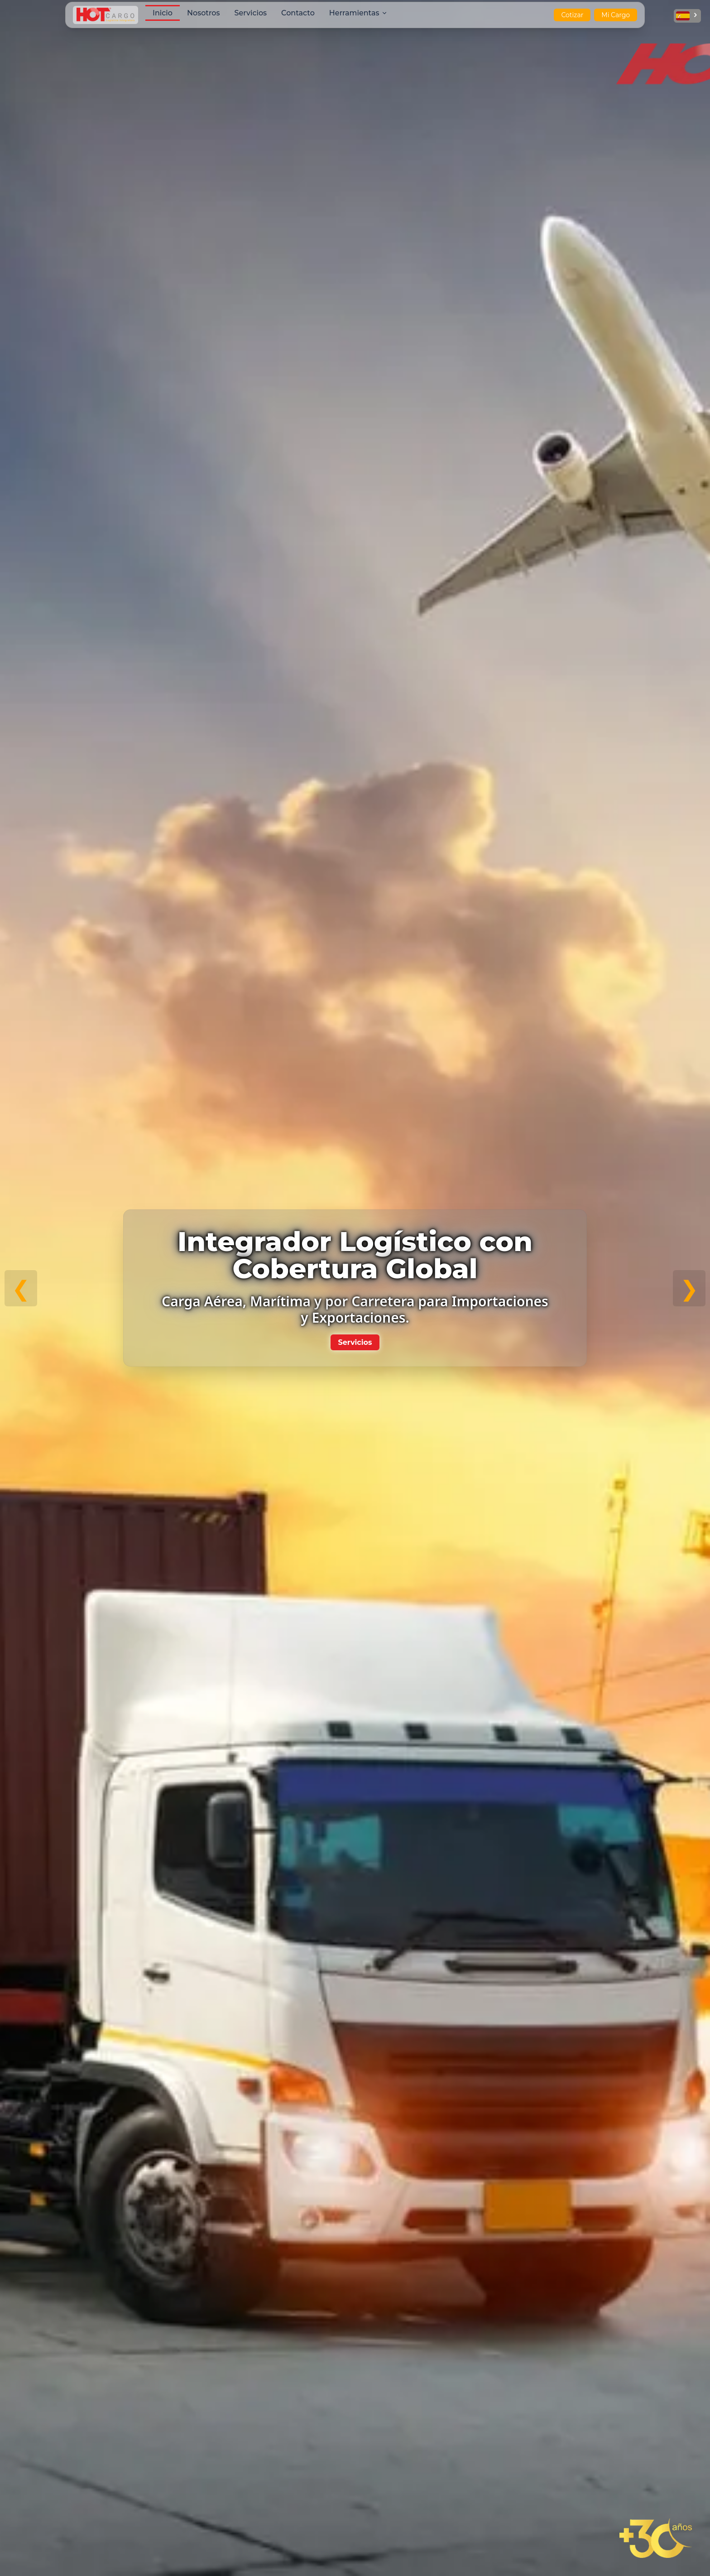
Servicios (355, 1342)
